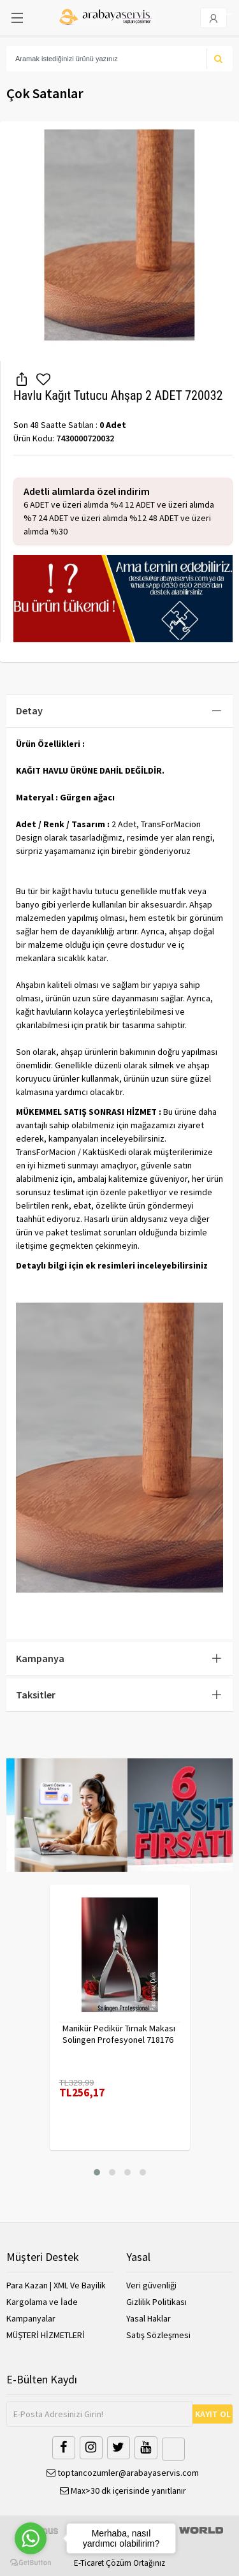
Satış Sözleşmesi (158, 2335)
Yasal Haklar (148, 2318)
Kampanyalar (30, 2318)
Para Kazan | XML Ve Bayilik (56, 2285)
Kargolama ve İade (42, 2301)
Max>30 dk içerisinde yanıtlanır (123, 2490)
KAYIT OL (213, 2414)
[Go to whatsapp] (31, 2538)
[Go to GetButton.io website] (30, 2563)
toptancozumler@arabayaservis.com (123, 2472)
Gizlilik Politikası (156, 2301)
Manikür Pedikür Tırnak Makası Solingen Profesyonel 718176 (118, 2033)
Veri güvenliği (151, 2285)
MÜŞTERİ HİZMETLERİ (45, 2335)
